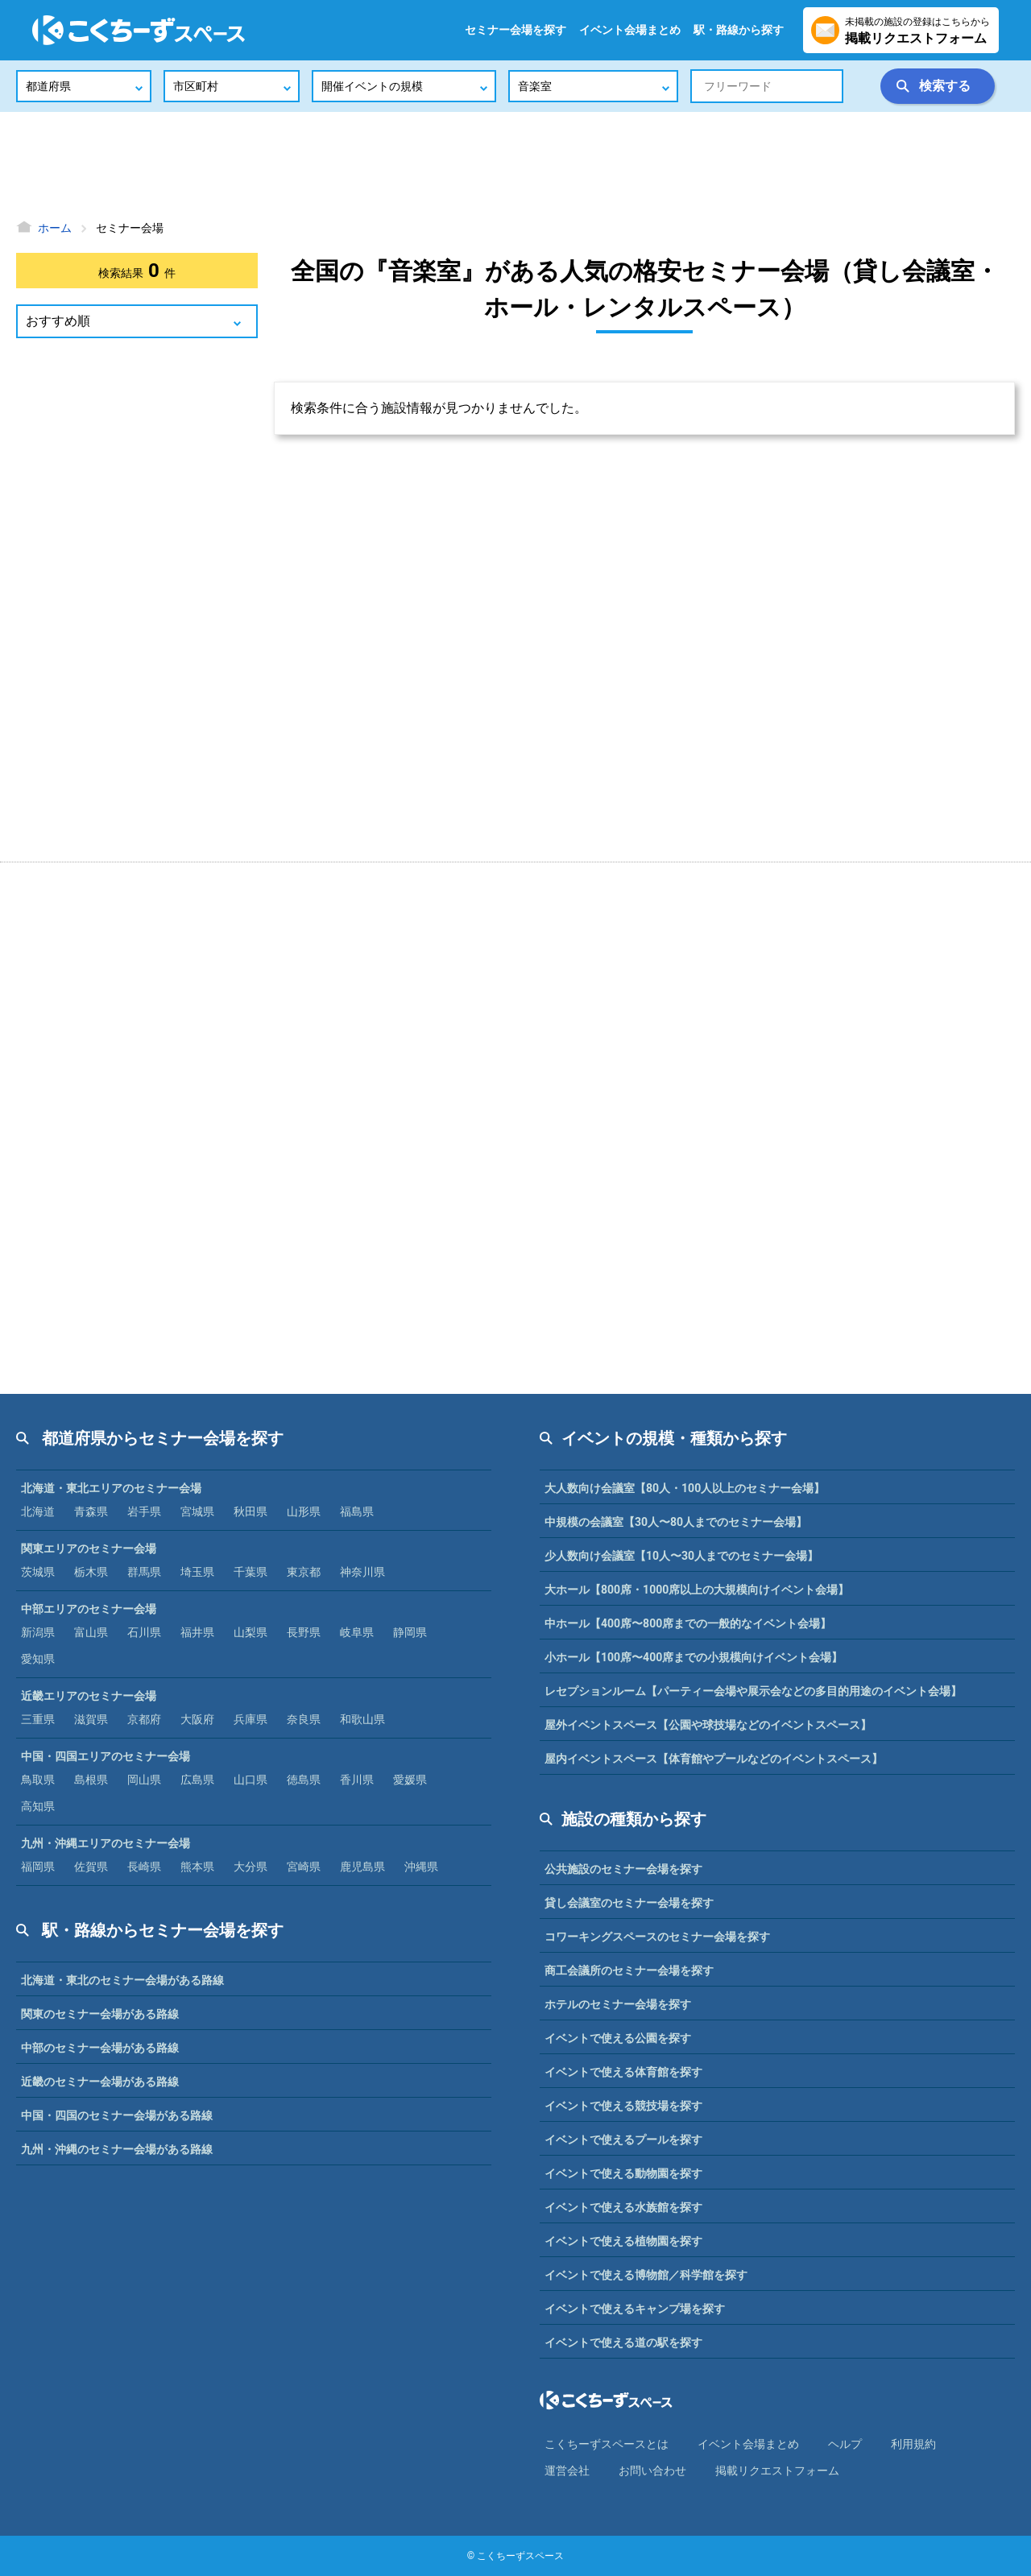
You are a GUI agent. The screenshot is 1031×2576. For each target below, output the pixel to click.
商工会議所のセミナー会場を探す (629, 1970)
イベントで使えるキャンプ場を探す (634, 2308)
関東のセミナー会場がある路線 (100, 2013)
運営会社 (567, 2470)
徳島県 (304, 1779)
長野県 (304, 1632)
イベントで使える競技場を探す (623, 2105)
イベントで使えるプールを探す (623, 2139)
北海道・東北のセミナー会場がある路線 (122, 1980)
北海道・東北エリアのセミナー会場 (111, 1488)
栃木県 (91, 1571)
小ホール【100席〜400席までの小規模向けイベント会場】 (693, 1657)
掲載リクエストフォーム (777, 2470)
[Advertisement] (515, 165)
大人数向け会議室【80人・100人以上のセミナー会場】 (684, 1488)
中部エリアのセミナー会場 (88, 1608)
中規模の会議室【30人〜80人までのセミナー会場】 (675, 1521)
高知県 (38, 1806)
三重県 (38, 1719)
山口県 (250, 1779)
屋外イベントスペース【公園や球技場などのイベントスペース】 (708, 1724)
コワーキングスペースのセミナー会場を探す (657, 1936)
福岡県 (38, 1866)
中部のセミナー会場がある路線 (100, 2047)
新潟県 (38, 1632)
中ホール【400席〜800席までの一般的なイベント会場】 (687, 1623)
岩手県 (144, 1511)
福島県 (357, 1511)
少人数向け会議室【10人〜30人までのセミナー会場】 (681, 1555)
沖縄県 (421, 1866)
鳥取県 (38, 1779)
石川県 (144, 1632)
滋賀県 (91, 1719)
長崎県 (144, 1866)
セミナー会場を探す (515, 29)
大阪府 (197, 1719)
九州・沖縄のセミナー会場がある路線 (117, 2149)
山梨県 (250, 1632)
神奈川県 (362, 1571)
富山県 (91, 1632)
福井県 (197, 1632)
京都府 (144, 1719)
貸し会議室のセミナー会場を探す (629, 1902)
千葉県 (250, 1571)
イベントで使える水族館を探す (623, 2207)
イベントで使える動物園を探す (623, 2173)
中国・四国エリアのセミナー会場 (105, 1756)
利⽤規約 (913, 2443)
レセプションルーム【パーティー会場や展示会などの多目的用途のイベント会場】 (753, 1691)
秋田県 (250, 1511)
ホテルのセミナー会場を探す (617, 2004)
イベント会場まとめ (630, 29)
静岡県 (410, 1632)
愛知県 (38, 1658)
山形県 (304, 1511)
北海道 (38, 1511)
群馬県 (144, 1571)
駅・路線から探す (739, 29)
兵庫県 (250, 1719)
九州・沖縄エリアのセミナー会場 (105, 1843)
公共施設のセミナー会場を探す (623, 1869)
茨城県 (38, 1571)
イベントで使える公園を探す (617, 2038)
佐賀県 (91, 1866)
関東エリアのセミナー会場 (88, 1548)
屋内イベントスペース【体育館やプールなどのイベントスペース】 (713, 1758)
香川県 (357, 1779)
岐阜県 (357, 1632)
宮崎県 (304, 1866)
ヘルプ (845, 2443)
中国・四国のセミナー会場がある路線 (117, 2115)
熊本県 (197, 1866)
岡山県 (144, 1779)
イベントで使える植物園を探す (623, 2241)
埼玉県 (197, 1571)
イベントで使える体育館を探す (623, 2071)
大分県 (250, 1866)
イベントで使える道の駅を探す (623, 2342)
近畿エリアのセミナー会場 (88, 1695)
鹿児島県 (362, 1866)
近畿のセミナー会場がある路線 (100, 2081)
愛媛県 (410, 1779)
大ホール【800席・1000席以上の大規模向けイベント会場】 (696, 1589)
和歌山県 (362, 1719)
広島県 (197, 1779)
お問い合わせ (652, 2470)
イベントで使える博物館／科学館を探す (645, 2274)
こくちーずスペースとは (606, 2443)
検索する (945, 85)
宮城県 (197, 1511)
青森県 (91, 1511)
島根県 (91, 1779)
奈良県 (304, 1719)
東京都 (304, 1571)
